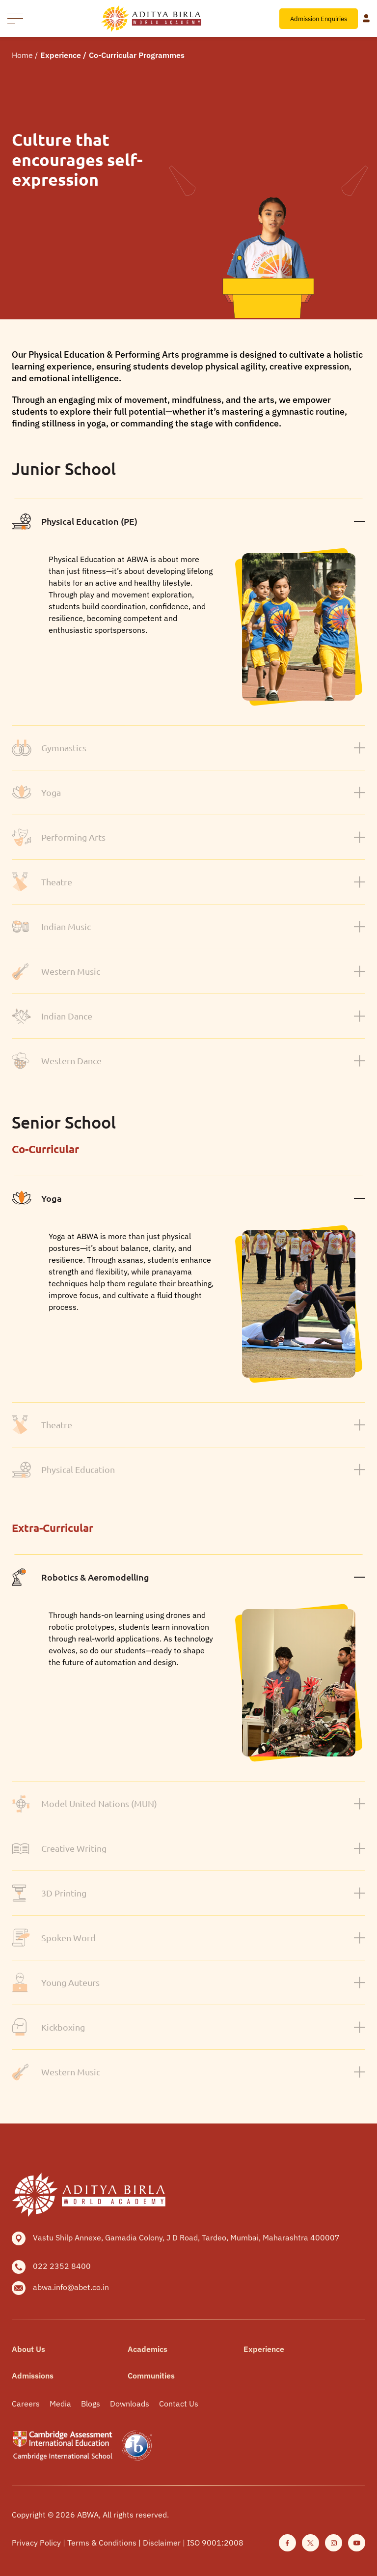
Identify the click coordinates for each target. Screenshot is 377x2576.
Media (60, 2403)
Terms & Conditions (102, 2543)
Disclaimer (163, 2543)
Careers (26, 2403)
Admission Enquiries (318, 18)
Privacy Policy (37, 2543)
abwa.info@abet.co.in (71, 2287)
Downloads (129, 2403)
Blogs (90, 2403)
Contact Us (178, 2403)
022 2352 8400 (62, 2266)
